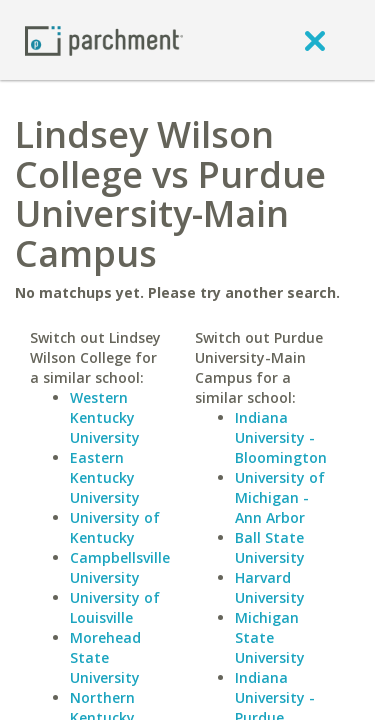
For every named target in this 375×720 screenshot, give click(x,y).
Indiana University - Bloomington (281, 437)
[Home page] (104, 39)
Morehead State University (105, 657)
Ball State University (270, 547)
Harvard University (270, 587)
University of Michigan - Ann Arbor (280, 497)
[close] (315, 40)
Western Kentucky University (105, 417)
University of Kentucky (115, 527)
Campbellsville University (120, 567)
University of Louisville (115, 607)
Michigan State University (270, 637)
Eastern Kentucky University (105, 477)
